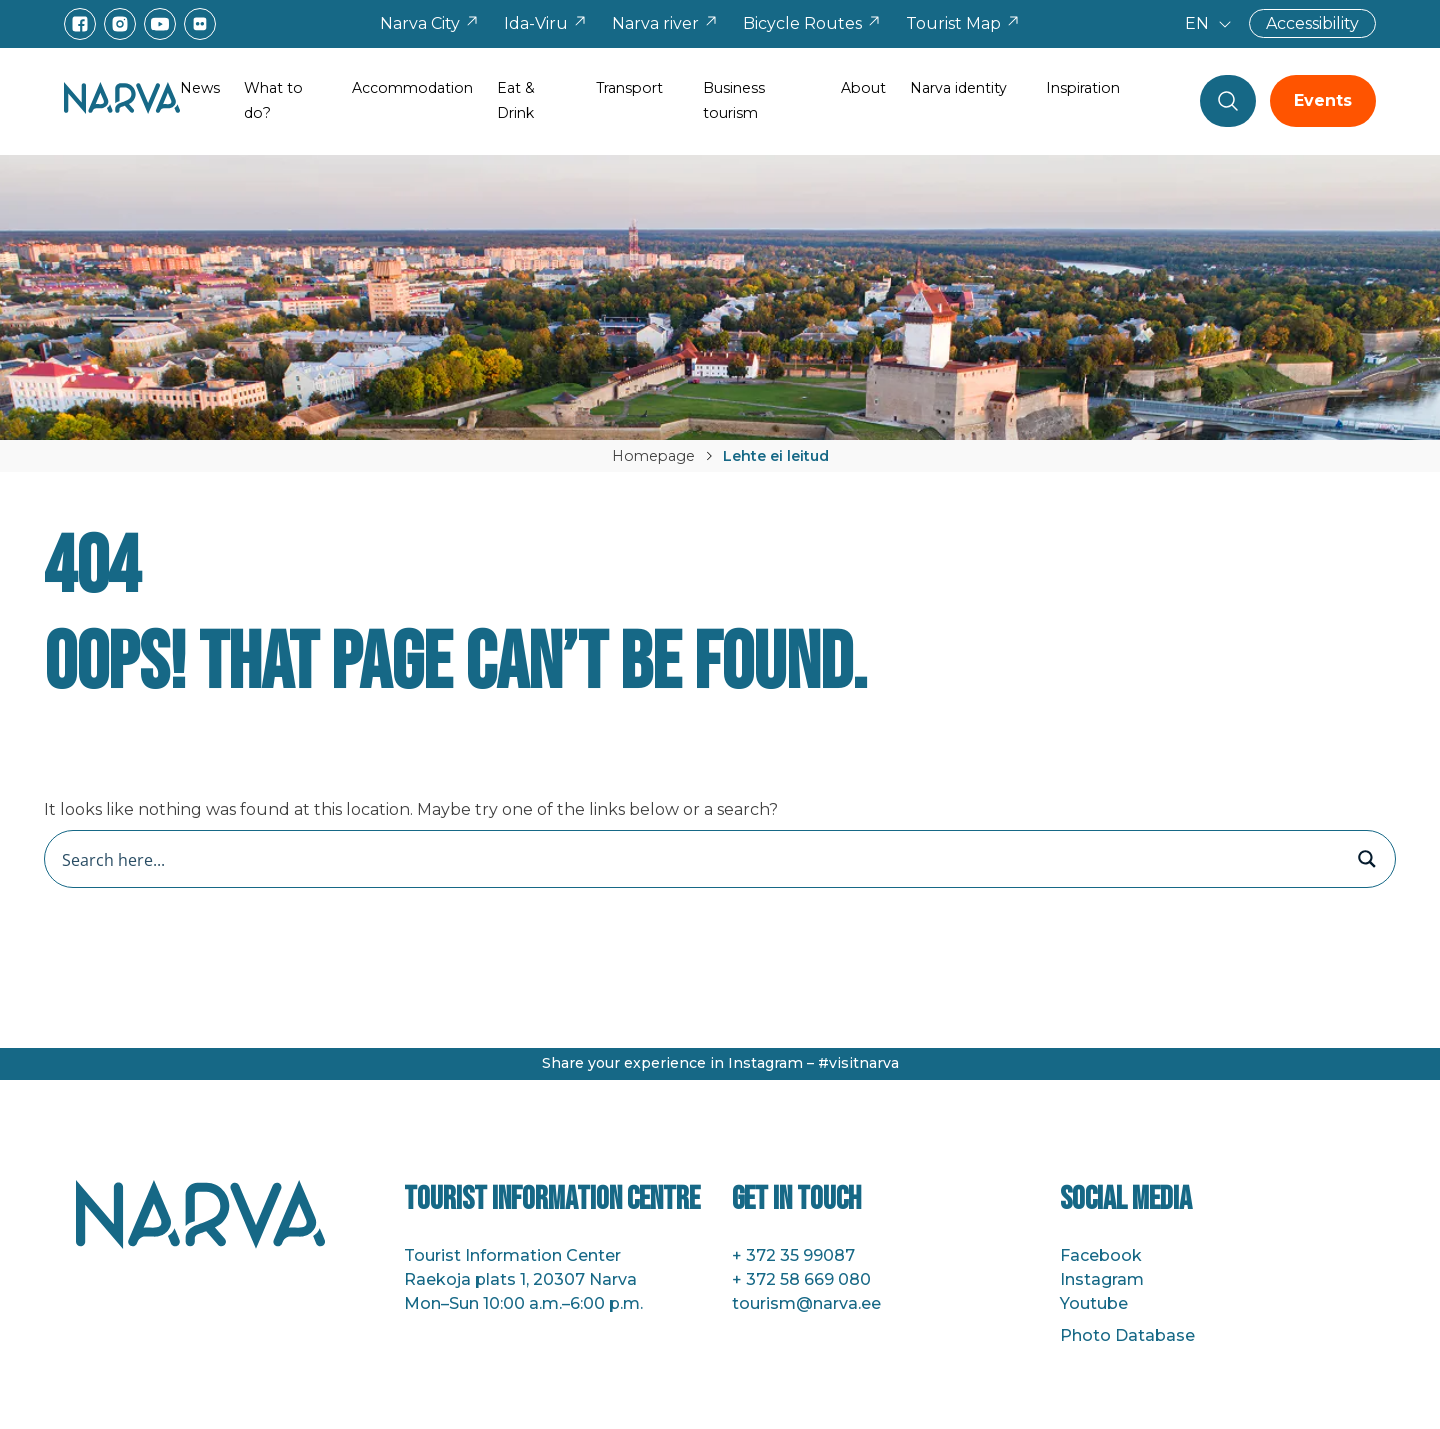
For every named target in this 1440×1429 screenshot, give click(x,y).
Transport (629, 88)
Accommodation (412, 88)
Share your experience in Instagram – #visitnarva (720, 1063)
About (863, 88)
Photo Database (1127, 1335)
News (200, 88)
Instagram (1102, 1279)
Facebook (1101, 1255)
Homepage (653, 456)
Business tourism (734, 100)
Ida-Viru (546, 23)
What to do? (273, 100)
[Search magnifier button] (1367, 859)
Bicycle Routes (812, 23)
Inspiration (1083, 88)
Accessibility (1312, 23)
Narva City (430, 23)
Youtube (1094, 1303)
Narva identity (958, 88)
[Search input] (699, 859)
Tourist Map (963, 23)
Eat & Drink (516, 100)
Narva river (665, 23)
